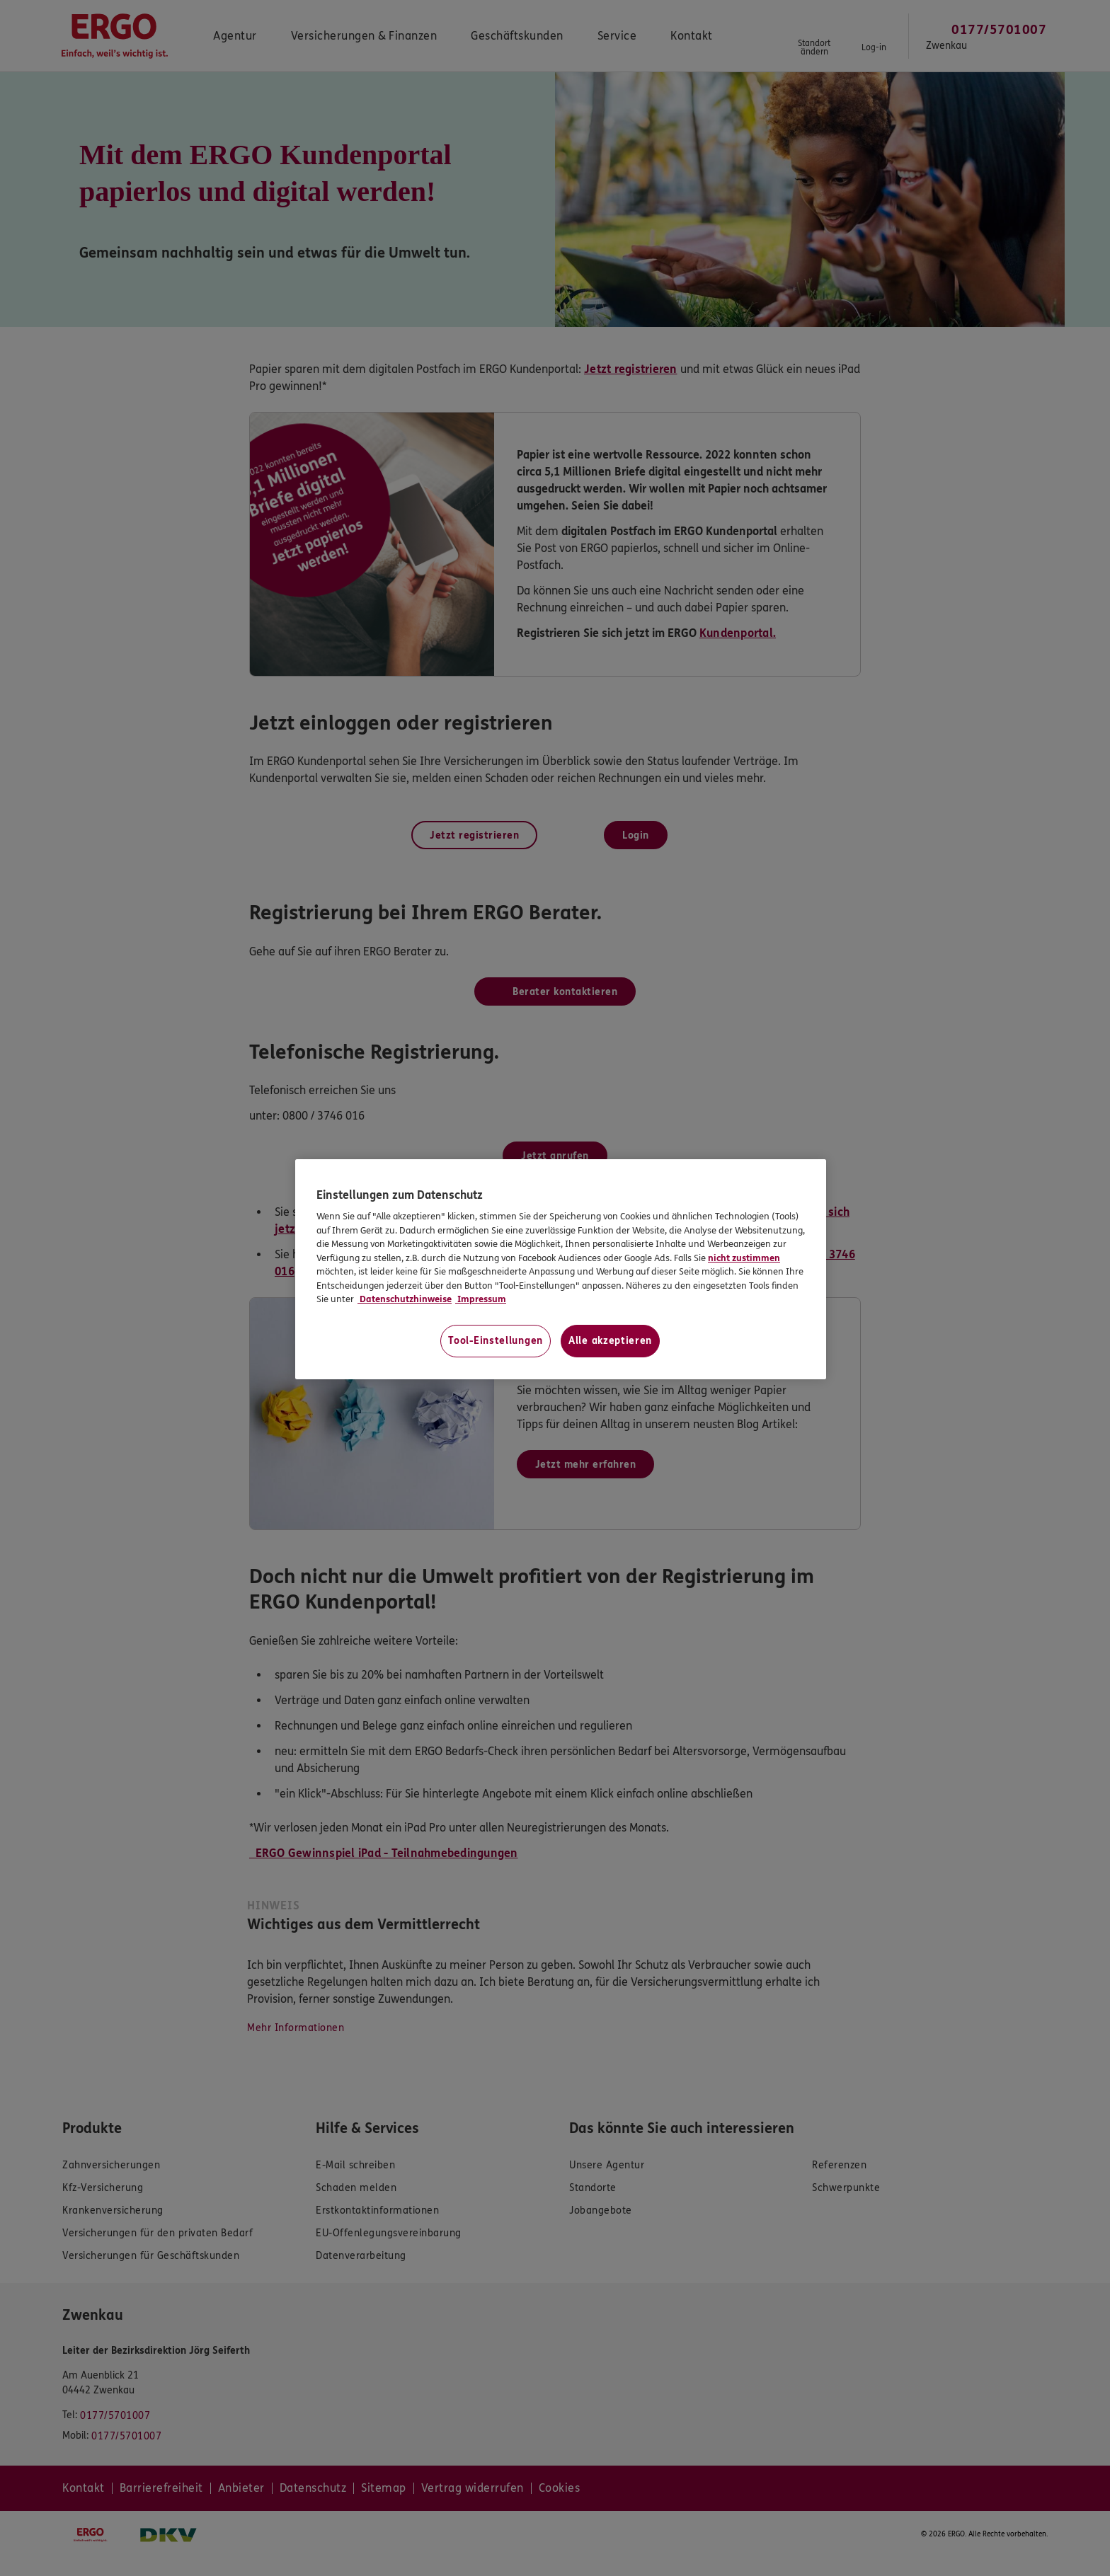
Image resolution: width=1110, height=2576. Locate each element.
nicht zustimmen (744, 1258)
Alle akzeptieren (610, 1341)
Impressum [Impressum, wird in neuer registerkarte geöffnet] (480, 1299)
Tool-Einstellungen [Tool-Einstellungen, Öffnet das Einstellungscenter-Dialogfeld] (495, 1341)
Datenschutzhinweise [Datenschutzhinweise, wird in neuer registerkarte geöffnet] (404, 1299)
